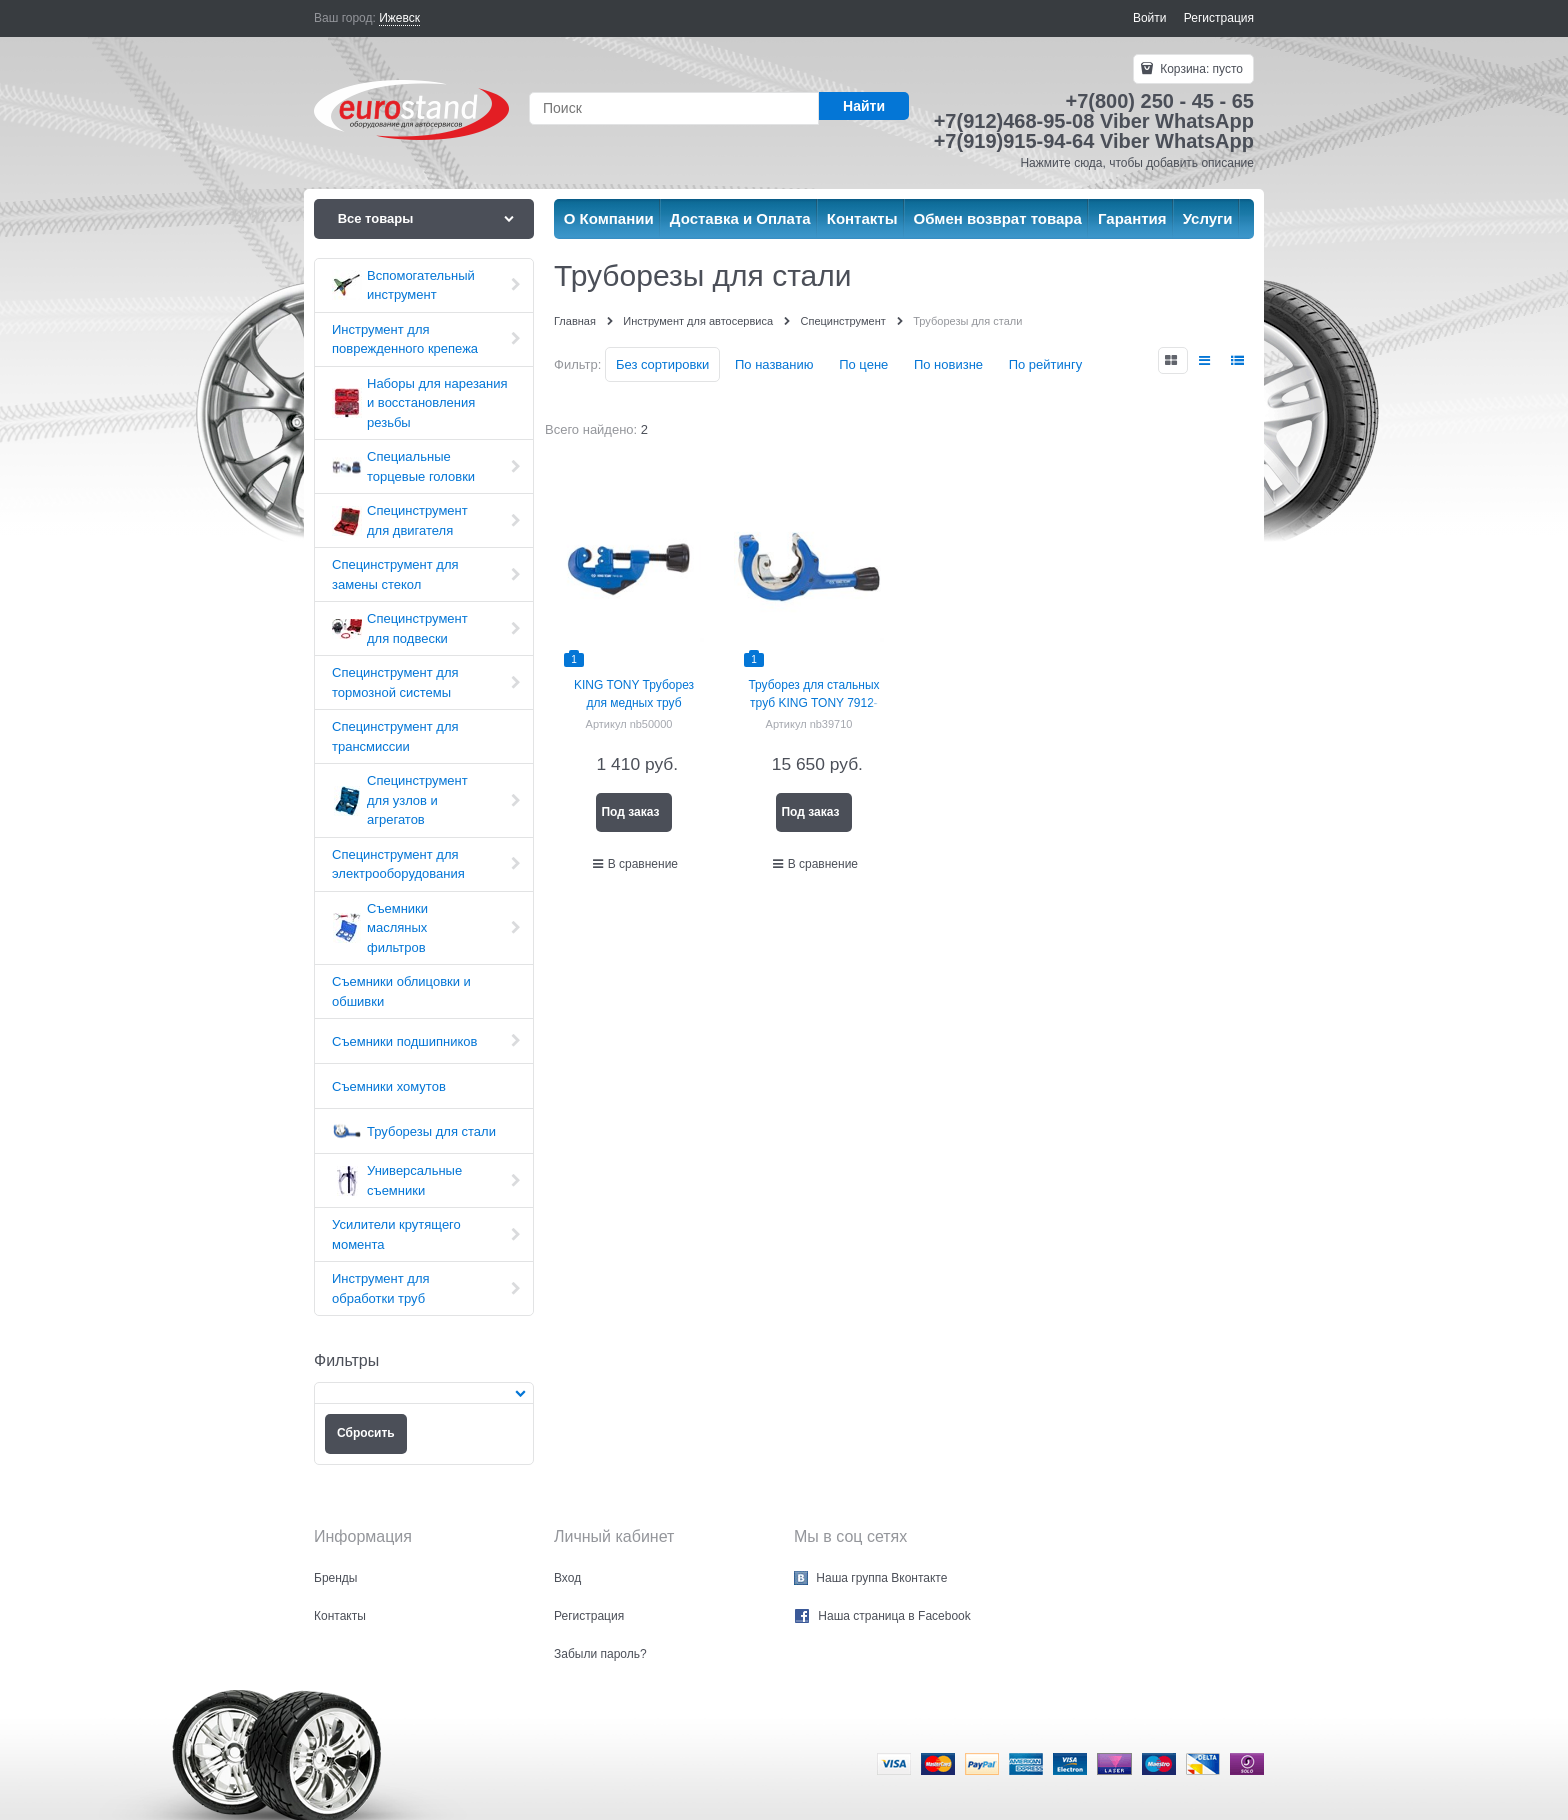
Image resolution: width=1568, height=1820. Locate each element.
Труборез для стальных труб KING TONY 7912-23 (813, 703)
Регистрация (1219, 18)
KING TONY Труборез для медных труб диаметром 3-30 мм (634, 703)
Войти (1150, 18)
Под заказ (630, 812)
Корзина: (1200, 69)
